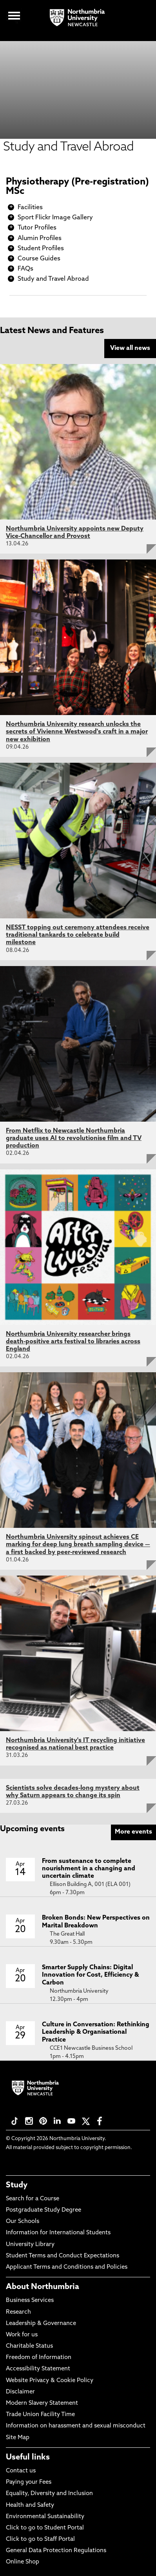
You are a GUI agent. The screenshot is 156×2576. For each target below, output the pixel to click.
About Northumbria (42, 2287)
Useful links (28, 2457)
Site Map (17, 2438)
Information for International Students (58, 2233)
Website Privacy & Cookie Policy (49, 2381)
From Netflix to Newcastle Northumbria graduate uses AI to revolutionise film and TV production (73, 1138)
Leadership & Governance (41, 2324)
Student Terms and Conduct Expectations (62, 2256)
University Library (30, 2245)
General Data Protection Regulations (56, 2551)
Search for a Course (32, 2199)
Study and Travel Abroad (53, 279)
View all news (130, 348)
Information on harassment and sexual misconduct (75, 2426)
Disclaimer (20, 2392)
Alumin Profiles (40, 238)
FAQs (25, 269)
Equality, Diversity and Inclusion (49, 2494)
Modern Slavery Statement (42, 2403)
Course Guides (39, 259)
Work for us (22, 2335)
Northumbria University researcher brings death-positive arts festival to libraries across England (73, 1341)
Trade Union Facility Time (40, 2415)
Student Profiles (41, 249)
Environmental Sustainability (45, 2517)
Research (18, 2312)
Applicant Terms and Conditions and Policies (66, 2267)
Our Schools (22, 2222)
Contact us (21, 2471)
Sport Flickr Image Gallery (55, 218)
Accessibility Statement (38, 2369)
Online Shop (22, 2562)
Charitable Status (29, 2346)
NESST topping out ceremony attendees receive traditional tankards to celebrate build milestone (77, 935)
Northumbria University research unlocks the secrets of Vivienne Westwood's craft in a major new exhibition (77, 731)
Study (16, 2185)
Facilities (30, 207)
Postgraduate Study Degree (43, 2210)
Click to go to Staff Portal (40, 2539)
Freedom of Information (38, 2358)
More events (133, 1832)
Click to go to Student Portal (45, 2528)
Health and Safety (30, 2505)
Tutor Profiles (37, 228)
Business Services (30, 2301)
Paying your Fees (28, 2482)
